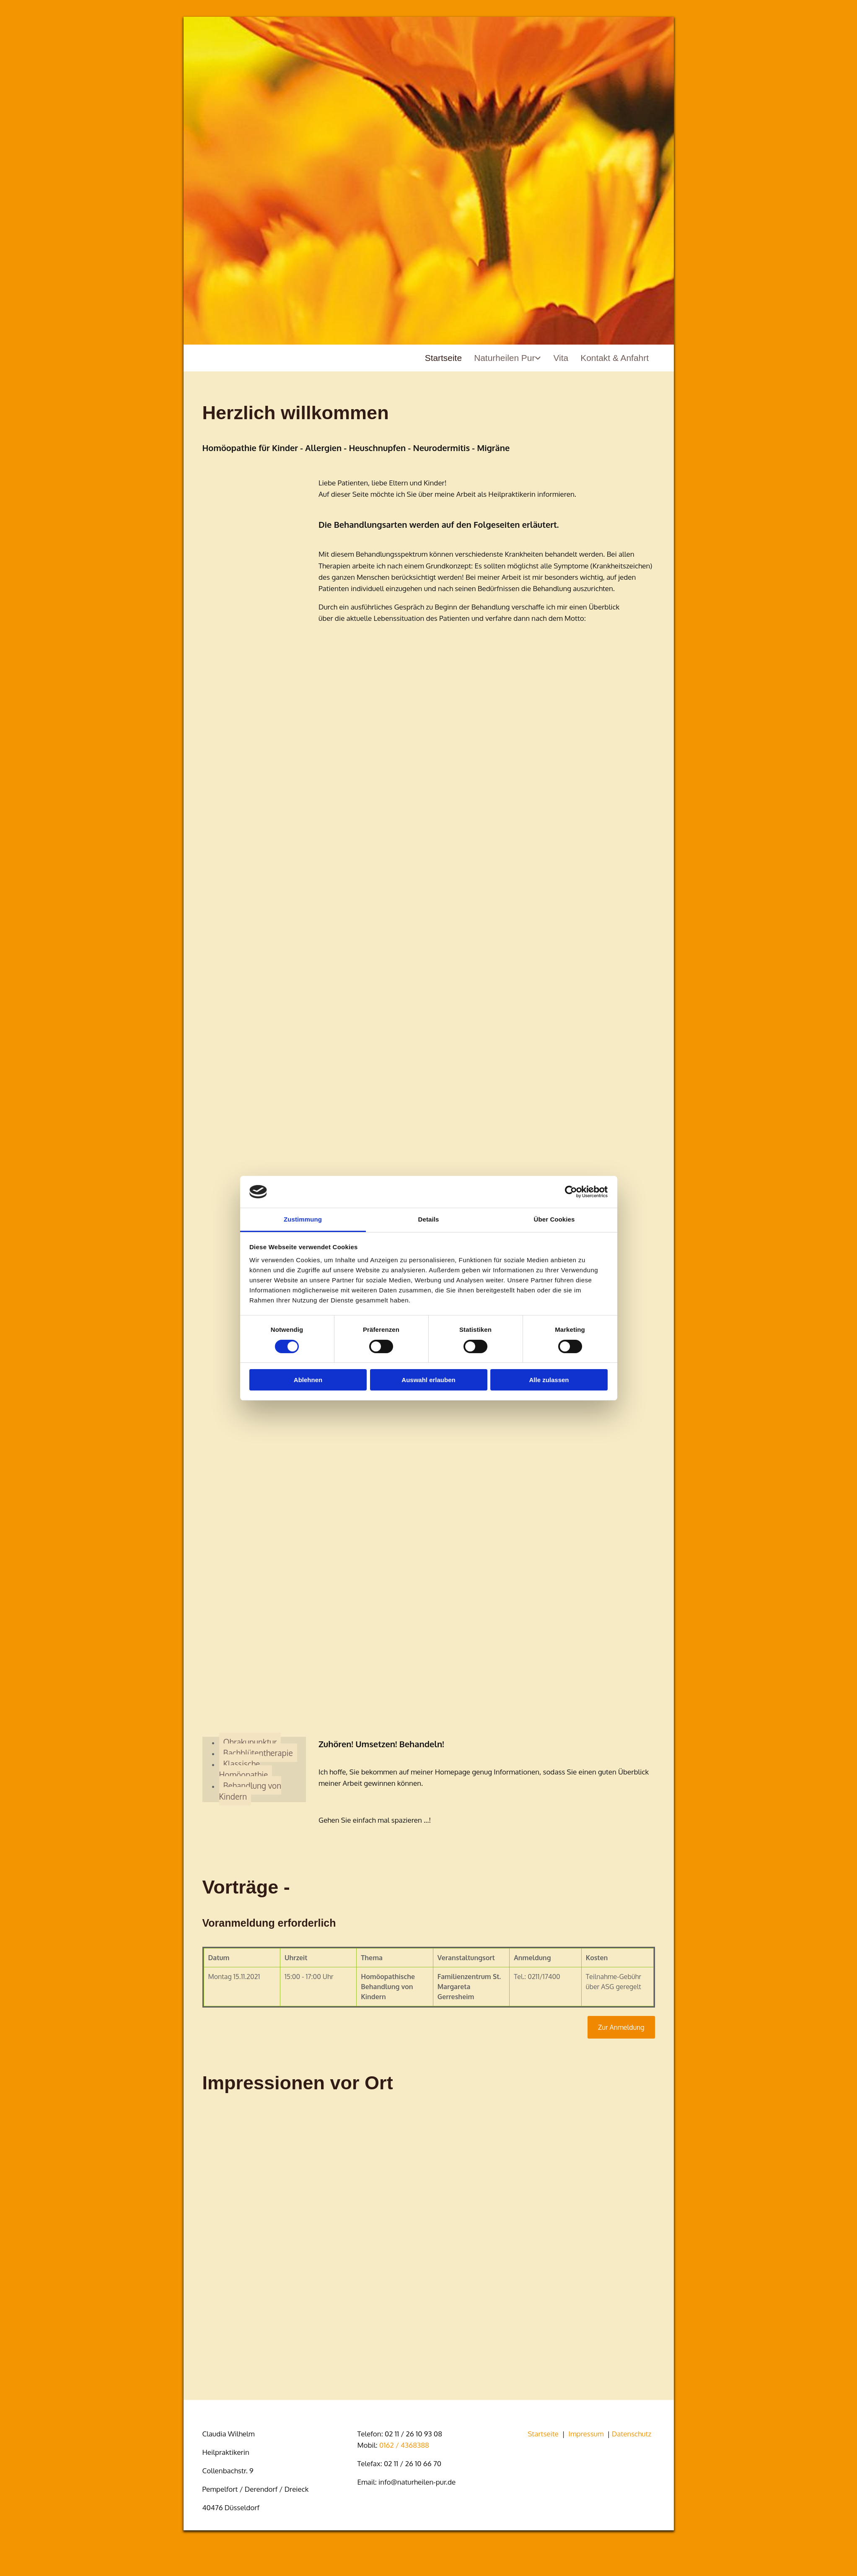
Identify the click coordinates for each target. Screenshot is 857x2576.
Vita (559, 358)
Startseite (441, 358)
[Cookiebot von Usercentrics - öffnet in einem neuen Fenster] (571, 1192)
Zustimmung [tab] (303, 1219)
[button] (621, 2027)
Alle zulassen (549, 1379)
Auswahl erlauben (428, 1379)
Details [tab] (428, 1219)
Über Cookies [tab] (554, 1219)
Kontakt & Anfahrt (614, 358)
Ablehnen (308, 1379)
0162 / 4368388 (404, 2445)
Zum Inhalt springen (30, 5)
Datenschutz (631, 2433)
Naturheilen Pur (502, 358)
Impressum (585, 2433)
